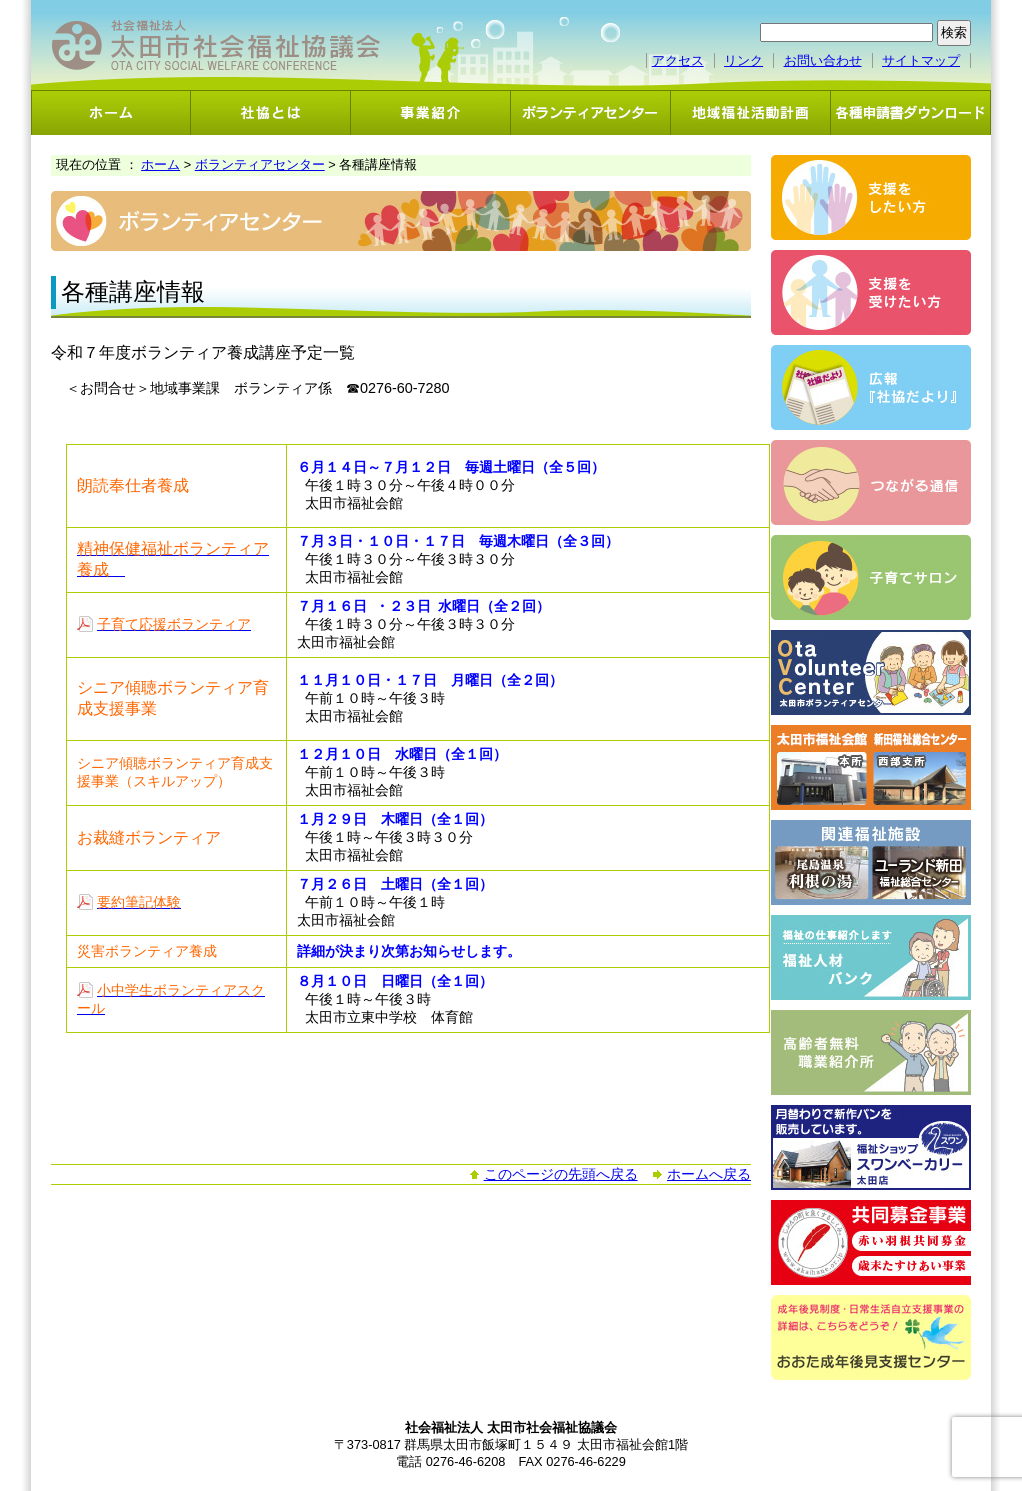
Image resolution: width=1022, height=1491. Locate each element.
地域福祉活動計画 (751, 112)
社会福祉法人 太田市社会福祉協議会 (216, 45)
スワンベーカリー (871, 1147)
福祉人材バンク (871, 957)
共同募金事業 (871, 1242)
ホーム (111, 112)
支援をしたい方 (871, 197)
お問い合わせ (823, 60)
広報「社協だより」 (871, 387)
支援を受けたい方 (871, 292)
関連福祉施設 (871, 862)
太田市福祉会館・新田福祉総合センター (871, 767)
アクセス (678, 60)
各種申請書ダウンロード (911, 112)
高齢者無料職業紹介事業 (871, 1052)
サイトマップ (921, 60)
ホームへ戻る (709, 1174)
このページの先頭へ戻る (561, 1174)
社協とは (271, 112)
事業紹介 (431, 112)
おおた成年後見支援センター (871, 1337)
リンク (743, 60)
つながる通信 (871, 482)
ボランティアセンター (591, 112)
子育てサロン (871, 577)
